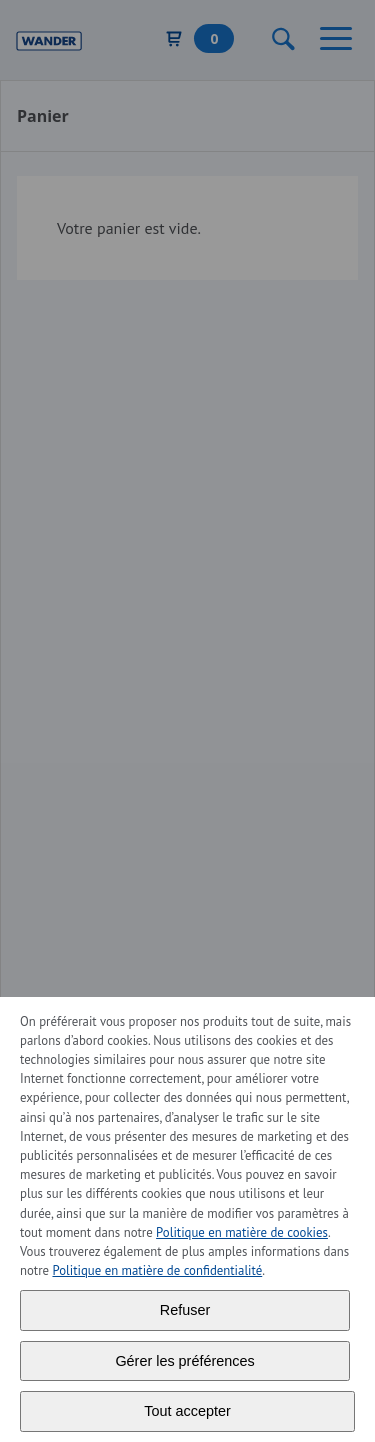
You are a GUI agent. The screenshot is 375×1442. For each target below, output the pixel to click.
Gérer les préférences (184, 1361)
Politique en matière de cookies (242, 1232)
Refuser (185, 1310)
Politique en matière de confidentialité (157, 1270)
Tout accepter (187, 1411)
